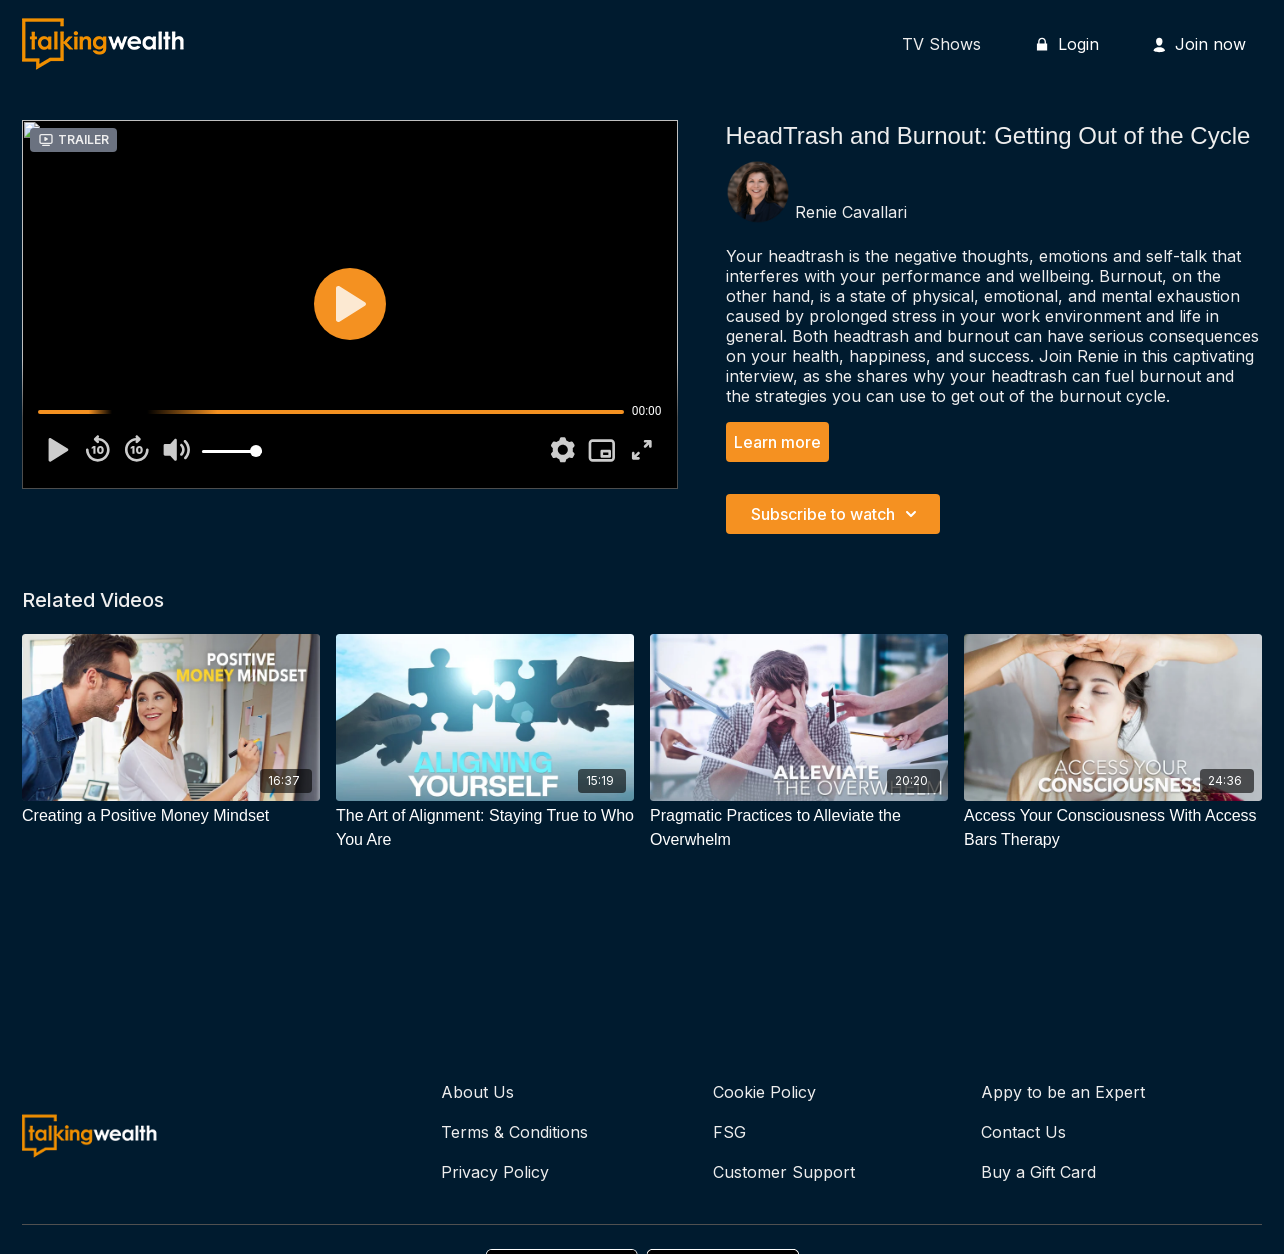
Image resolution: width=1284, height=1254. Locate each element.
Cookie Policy (764, 1092)
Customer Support (784, 1172)
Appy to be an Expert (1063, 1092)
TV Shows (941, 44)
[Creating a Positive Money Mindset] (171, 816)
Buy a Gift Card (1038, 1172)
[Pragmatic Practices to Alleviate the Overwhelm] (799, 828)
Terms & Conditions (514, 1132)
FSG (729, 1132)
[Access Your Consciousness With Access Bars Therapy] (1113, 828)
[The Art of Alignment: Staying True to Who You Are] (485, 828)
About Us (477, 1092)
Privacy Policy (495, 1172)
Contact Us (1023, 1132)
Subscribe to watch (837, 514)
